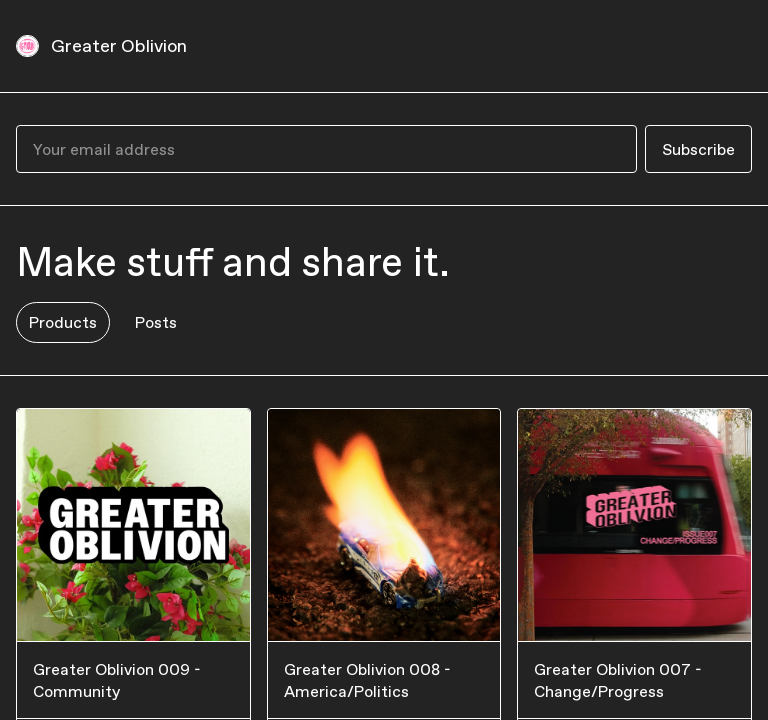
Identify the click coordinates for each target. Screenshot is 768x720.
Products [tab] (63, 322)
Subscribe (698, 149)
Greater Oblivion (119, 45)
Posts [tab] (156, 322)
